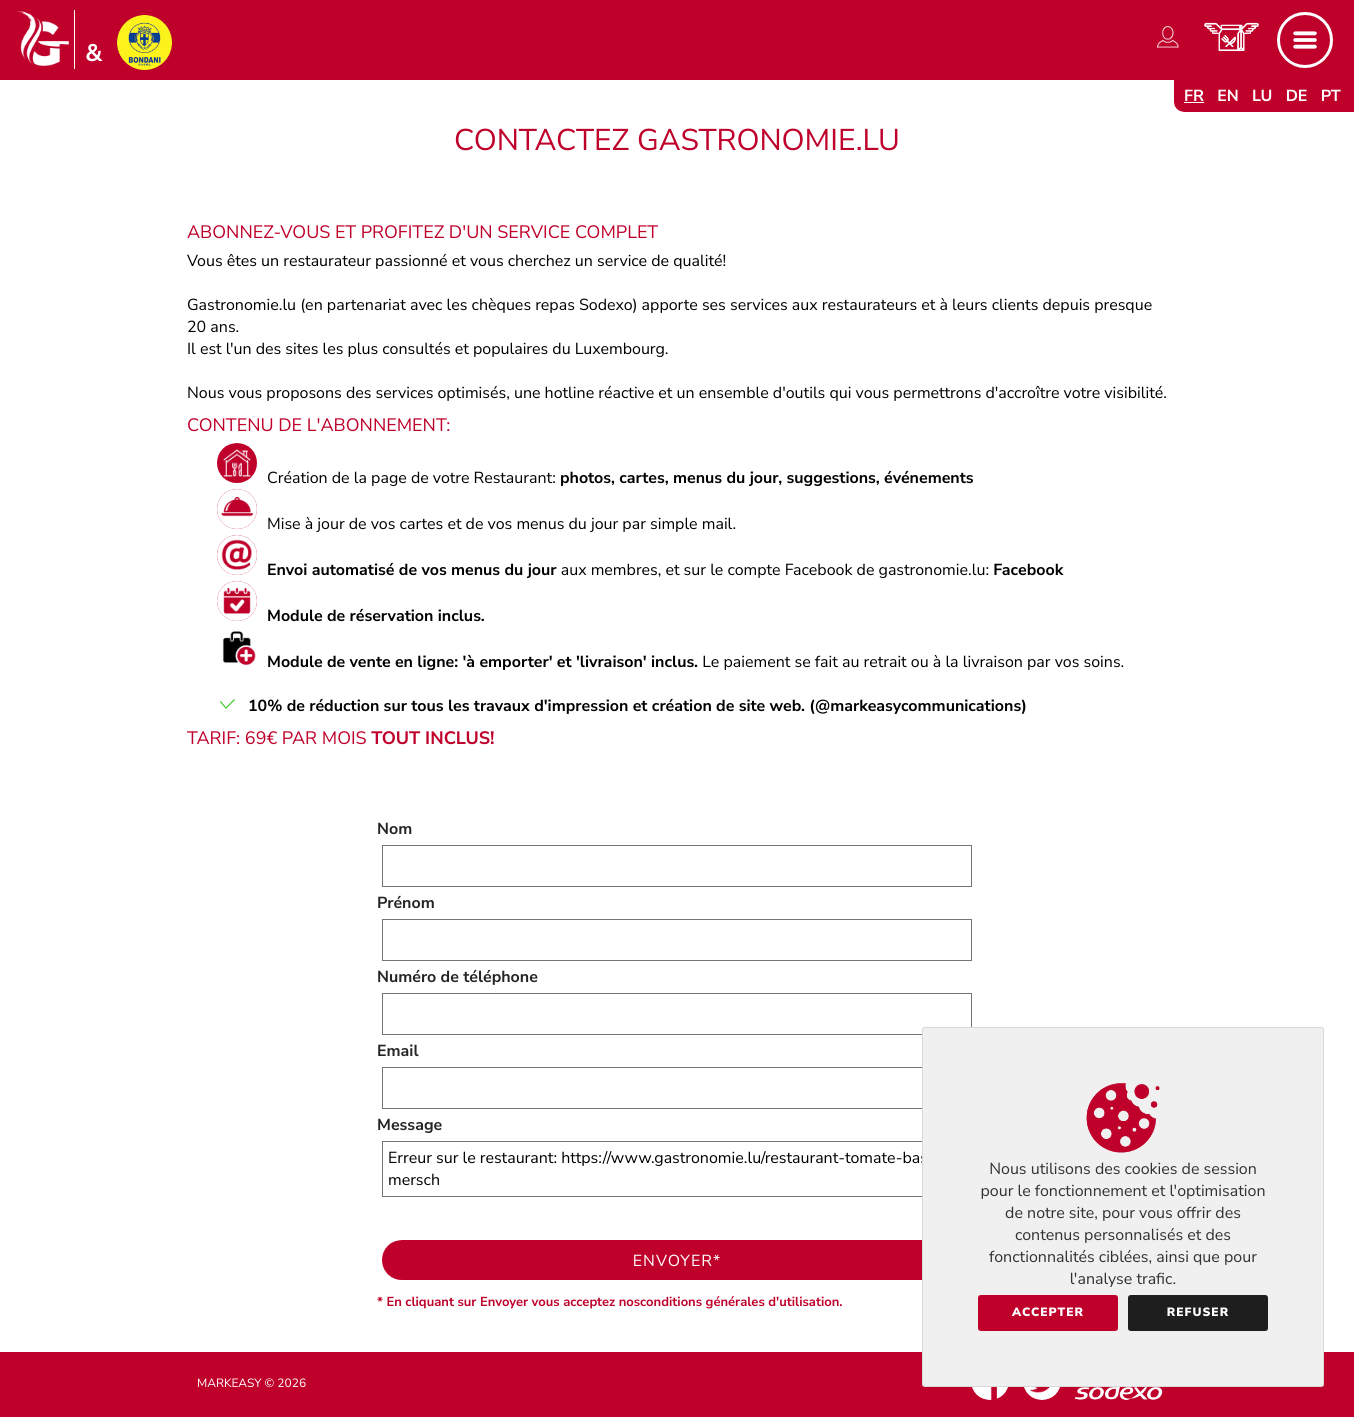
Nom (394, 829)
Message (409, 1125)
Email (398, 1051)
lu (1262, 96)
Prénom (406, 903)
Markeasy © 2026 (251, 1384)
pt (1331, 96)
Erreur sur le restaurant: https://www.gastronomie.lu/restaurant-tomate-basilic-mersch (677, 1169)
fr (1194, 96)
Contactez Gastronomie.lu (677, 140)
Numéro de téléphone (457, 977)
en (1228, 96)
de (1297, 96)
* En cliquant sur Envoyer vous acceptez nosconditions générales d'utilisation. (610, 1302)
